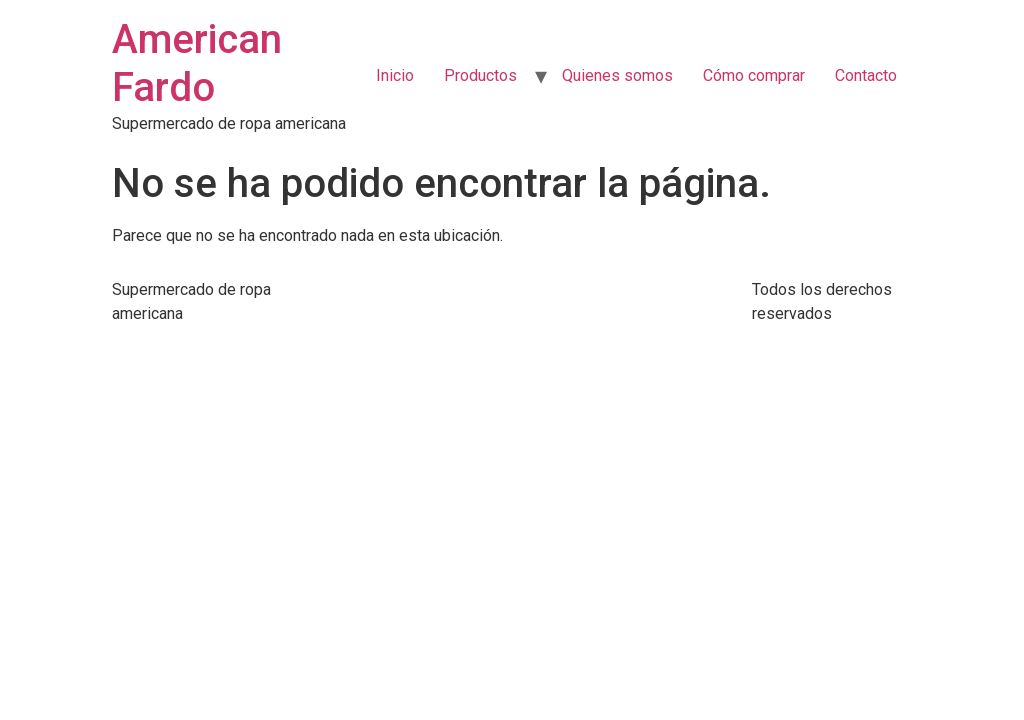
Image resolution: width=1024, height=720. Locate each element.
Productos (480, 75)
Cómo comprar (754, 75)
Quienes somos (617, 75)
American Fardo (197, 63)
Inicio (395, 75)
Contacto (866, 75)
